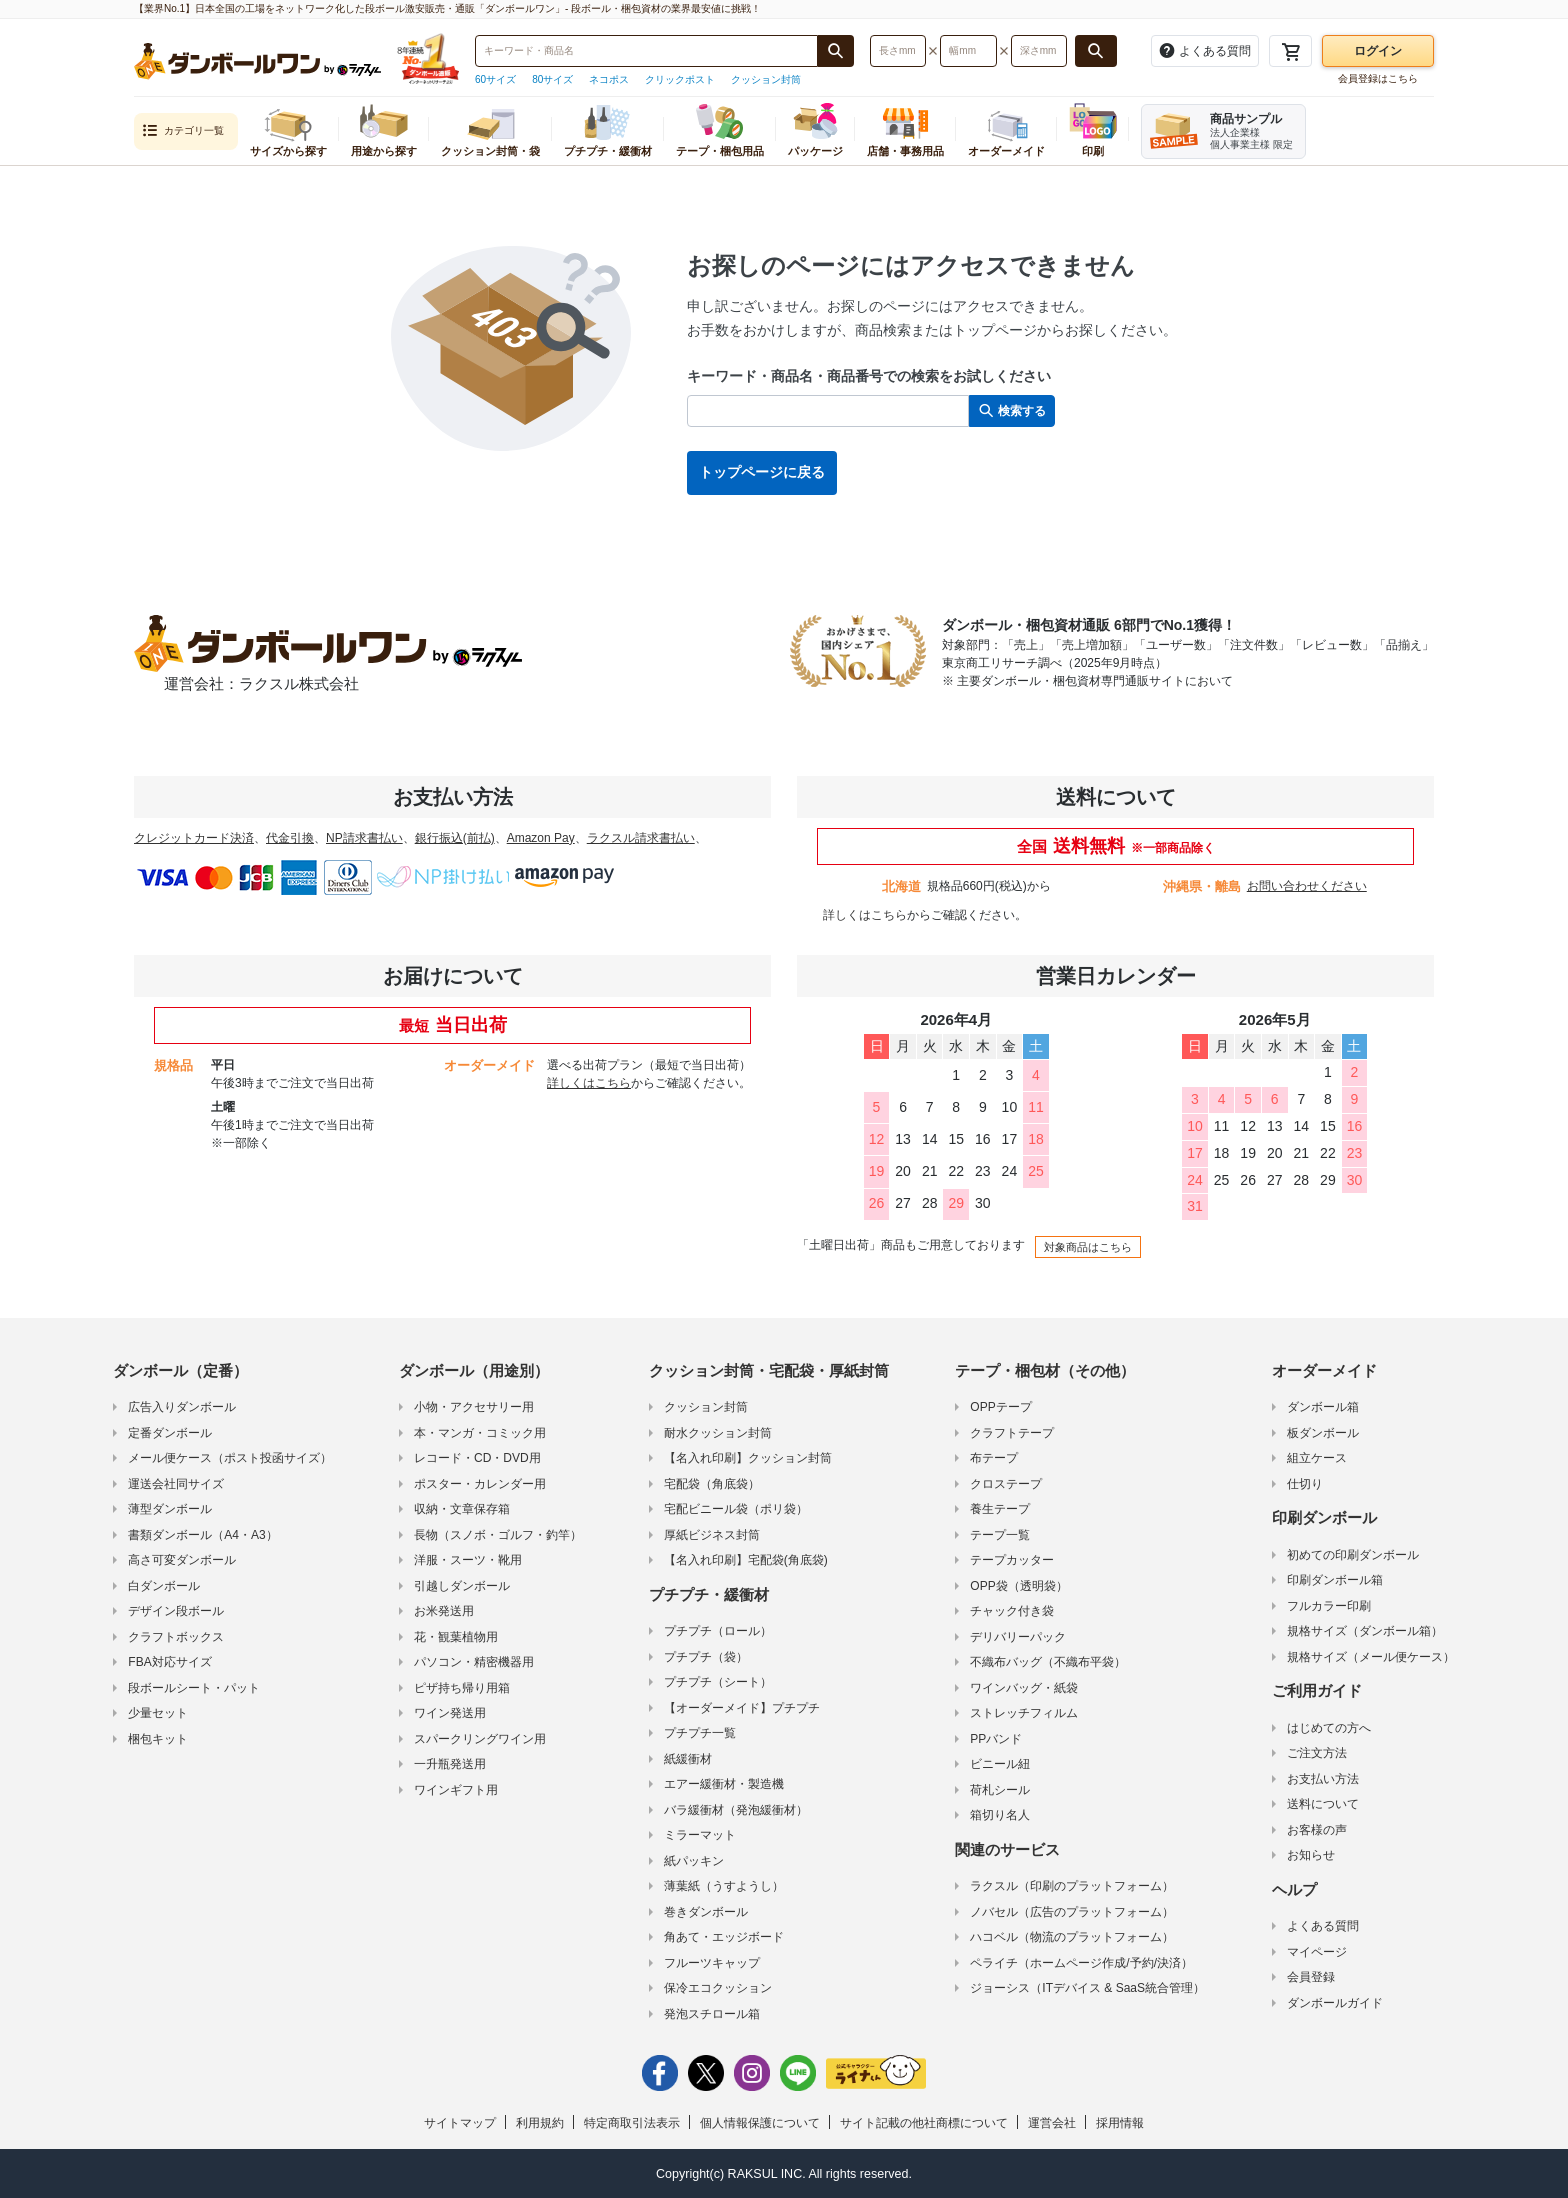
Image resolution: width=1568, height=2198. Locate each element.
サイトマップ (460, 2123)
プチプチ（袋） (706, 1657)
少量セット (158, 1713)
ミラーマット (700, 1835)
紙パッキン (694, 1861)
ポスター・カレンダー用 (480, 1484)
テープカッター (1012, 1560)
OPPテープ (1000, 1407)
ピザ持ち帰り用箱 (462, 1688)
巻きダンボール (706, 1912)
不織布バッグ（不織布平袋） (1048, 1662)
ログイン (1378, 51)
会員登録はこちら (1378, 78)
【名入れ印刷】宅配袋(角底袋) (746, 1560)
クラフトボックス (176, 1637)
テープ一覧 (1000, 1535)
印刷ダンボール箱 (1335, 1580)
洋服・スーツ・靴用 (468, 1560)
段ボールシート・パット (194, 1688)
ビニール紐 (1000, 1764)
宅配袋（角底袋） (712, 1484)
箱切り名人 (1000, 1815)
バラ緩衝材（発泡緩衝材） (736, 1810)
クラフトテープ (1012, 1433)
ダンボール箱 (1323, 1407)
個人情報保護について (760, 2123)
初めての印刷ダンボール (1353, 1555)
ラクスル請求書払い (641, 838)
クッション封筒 (766, 79)
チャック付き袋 (1012, 1611)
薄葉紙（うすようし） (724, 1886)
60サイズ (495, 79)
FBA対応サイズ (169, 1662)
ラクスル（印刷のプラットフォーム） (1072, 1886)
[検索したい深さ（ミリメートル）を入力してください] (1039, 51)
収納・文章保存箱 (462, 1509)
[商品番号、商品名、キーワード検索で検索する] (836, 51)
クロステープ (1006, 1484)
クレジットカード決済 (194, 838)
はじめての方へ (1329, 1728)
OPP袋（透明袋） (1018, 1586)
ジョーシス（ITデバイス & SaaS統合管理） (1087, 1988)
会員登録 (1311, 1977)
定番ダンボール (170, 1433)
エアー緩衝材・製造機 (724, 1784)
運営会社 (1052, 2123)
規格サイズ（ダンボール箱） (1365, 1631)
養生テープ (1000, 1509)
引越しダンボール (462, 1586)
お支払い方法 (1323, 1779)
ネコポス (609, 79)
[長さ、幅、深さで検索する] (1096, 51)
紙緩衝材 (688, 1759)
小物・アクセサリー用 (474, 1407)
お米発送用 (444, 1611)
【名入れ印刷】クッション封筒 (748, 1458)
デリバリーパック (1018, 1637)
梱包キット (158, 1739)
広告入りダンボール (182, 1407)
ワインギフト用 (456, 1790)
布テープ (994, 1458)
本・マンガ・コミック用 (480, 1433)
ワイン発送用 (450, 1713)
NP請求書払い (364, 838)
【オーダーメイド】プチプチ (742, 1708)
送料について (1323, 1804)
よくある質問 (1323, 1926)
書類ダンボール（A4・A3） (202, 1535)
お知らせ (1311, 1855)
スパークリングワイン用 (480, 1739)
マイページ (1317, 1952)
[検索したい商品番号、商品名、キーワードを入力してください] (646, 51)
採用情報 (1120, 2123)
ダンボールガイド (1335, 2003)
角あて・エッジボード (724, 1937)
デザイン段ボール (176, 1611)
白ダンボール (164, 1586)
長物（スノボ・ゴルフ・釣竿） (498, 1535)
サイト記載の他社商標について (924, 2123)
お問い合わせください (1307, 886)
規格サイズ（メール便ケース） (1371, 1657)
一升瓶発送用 (450, 1764)
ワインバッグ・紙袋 (1024, 1688)
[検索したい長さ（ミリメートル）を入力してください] (898, 51)
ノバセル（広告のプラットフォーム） (1072, 1912)
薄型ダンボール (170, 1509)
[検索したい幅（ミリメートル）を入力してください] (968, 51)
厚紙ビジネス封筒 (712, 1535)
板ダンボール (1323, 1433)
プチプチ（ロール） (718, 1631)
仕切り (1305, 1484)
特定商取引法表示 (632, 2123)
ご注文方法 (1317, 1753)
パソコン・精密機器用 (474, 1662)
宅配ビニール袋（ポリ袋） (736, 1509)
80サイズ (552, 79)
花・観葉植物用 (456, 1637)
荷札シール (1000, 1790)
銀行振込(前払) (455, 838)
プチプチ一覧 (700, 1733)
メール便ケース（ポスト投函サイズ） (230, 1458)
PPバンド (996, 1739)
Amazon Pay (541, 838)
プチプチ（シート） (718, 1682)
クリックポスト (680, 79)
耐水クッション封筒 (718, 1433)
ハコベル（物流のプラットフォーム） (1072, 1937)
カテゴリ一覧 (183, 131)
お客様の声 (1317, 1830)
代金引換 (290, 838)
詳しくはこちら (865, 915)
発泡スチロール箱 (712, 2014)
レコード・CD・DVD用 (477, 1458)
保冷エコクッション (718, 1988)
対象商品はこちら (1088, 1247)
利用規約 (540, 2123)
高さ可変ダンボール (182, 1560)
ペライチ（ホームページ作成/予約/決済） (1081, 1963)
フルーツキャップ (712, 1963)
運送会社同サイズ (176, 1484)
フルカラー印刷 (1329, 1606)
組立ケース (1317, 1458)
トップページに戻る (762, 472)
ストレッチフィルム (1024, 1713)
